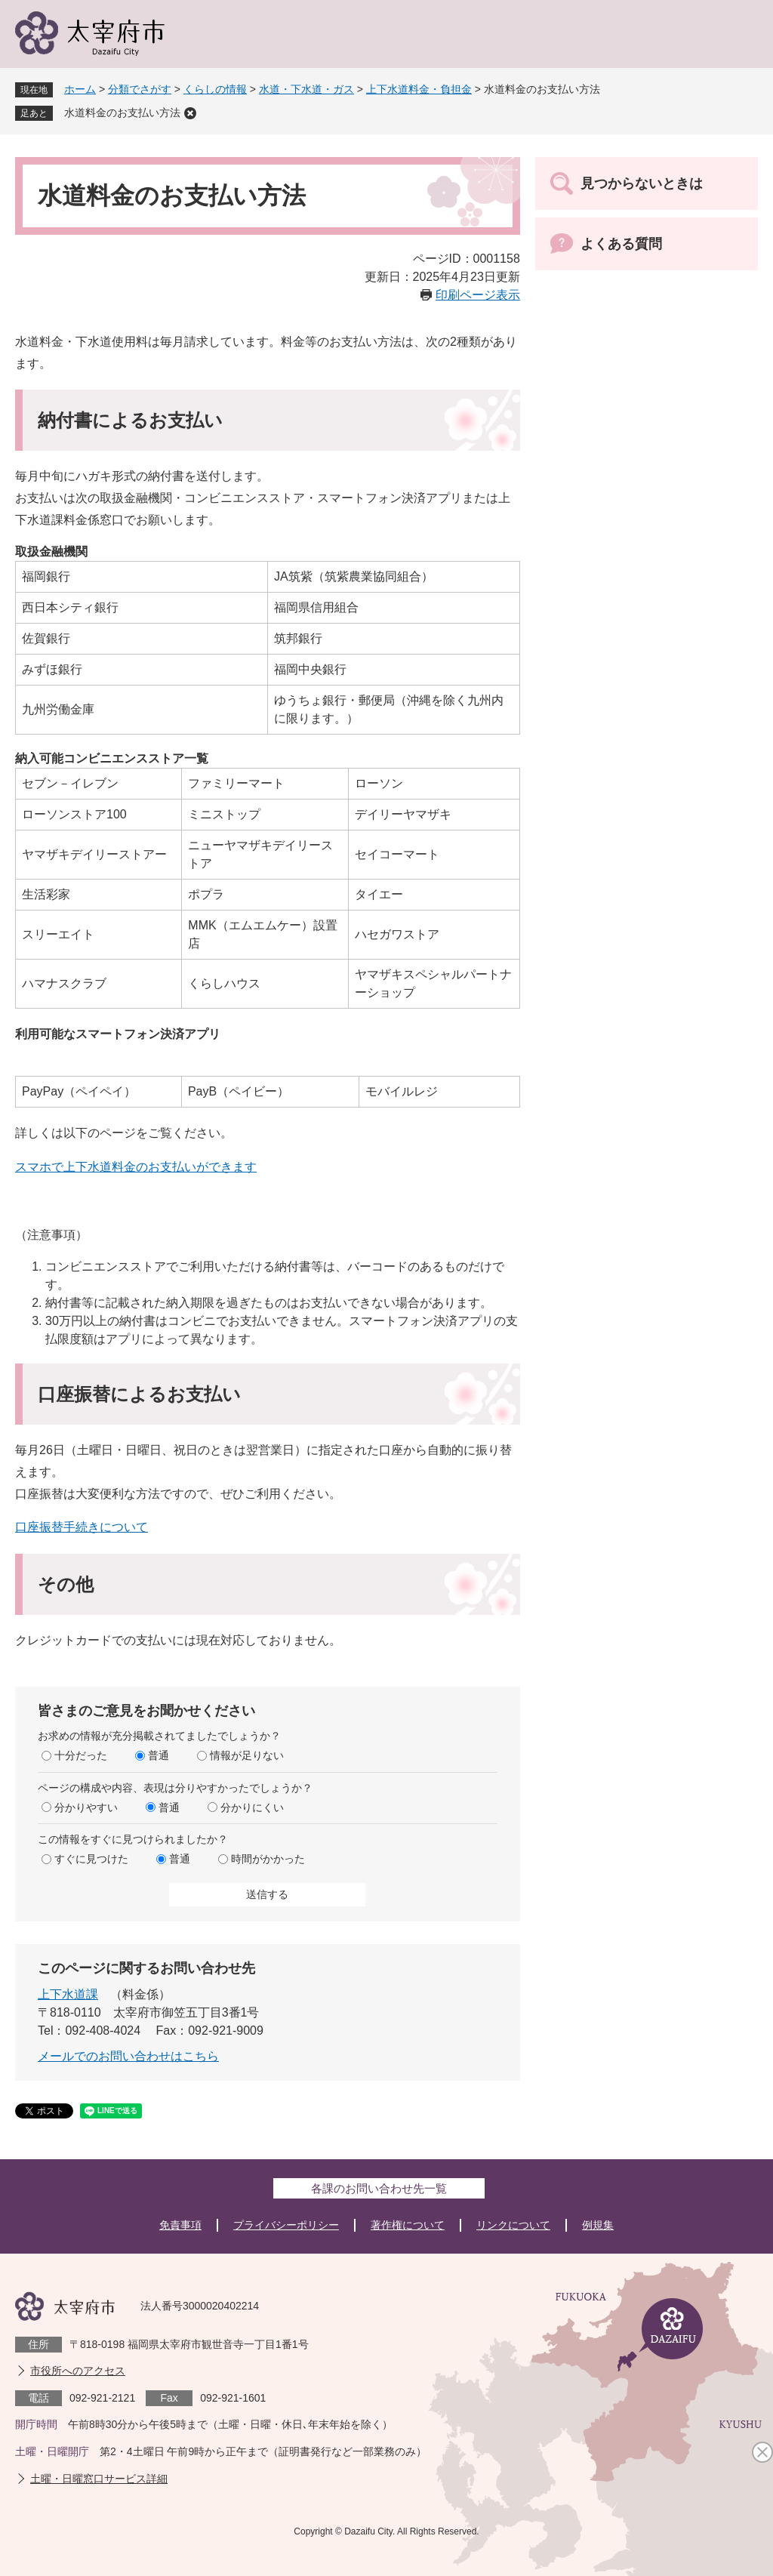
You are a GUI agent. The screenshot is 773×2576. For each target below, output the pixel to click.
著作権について (408, 2225)
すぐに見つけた (91, 1859)
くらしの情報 (215, 89)
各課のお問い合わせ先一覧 (379, 2188)
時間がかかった (268, 1859)
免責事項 (180, 2225)
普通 (158, 1755)
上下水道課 (68, 1994)
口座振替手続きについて (81, 1527)
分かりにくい (252, 1807)
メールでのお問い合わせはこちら (128, 2056)
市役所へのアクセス (77, 2371)
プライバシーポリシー (286, 2225)
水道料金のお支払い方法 (122, 112)
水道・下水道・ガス (306, 89)
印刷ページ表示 (478, 294)
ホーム (80, 89)
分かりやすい (86, 1807)
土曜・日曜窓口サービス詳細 (99, 2479)
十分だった (80, 1755)
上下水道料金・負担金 (419, 89)
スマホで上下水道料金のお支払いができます (136, 1166)
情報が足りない (247, 1755)
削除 (190, 113)
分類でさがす (139, 89)
